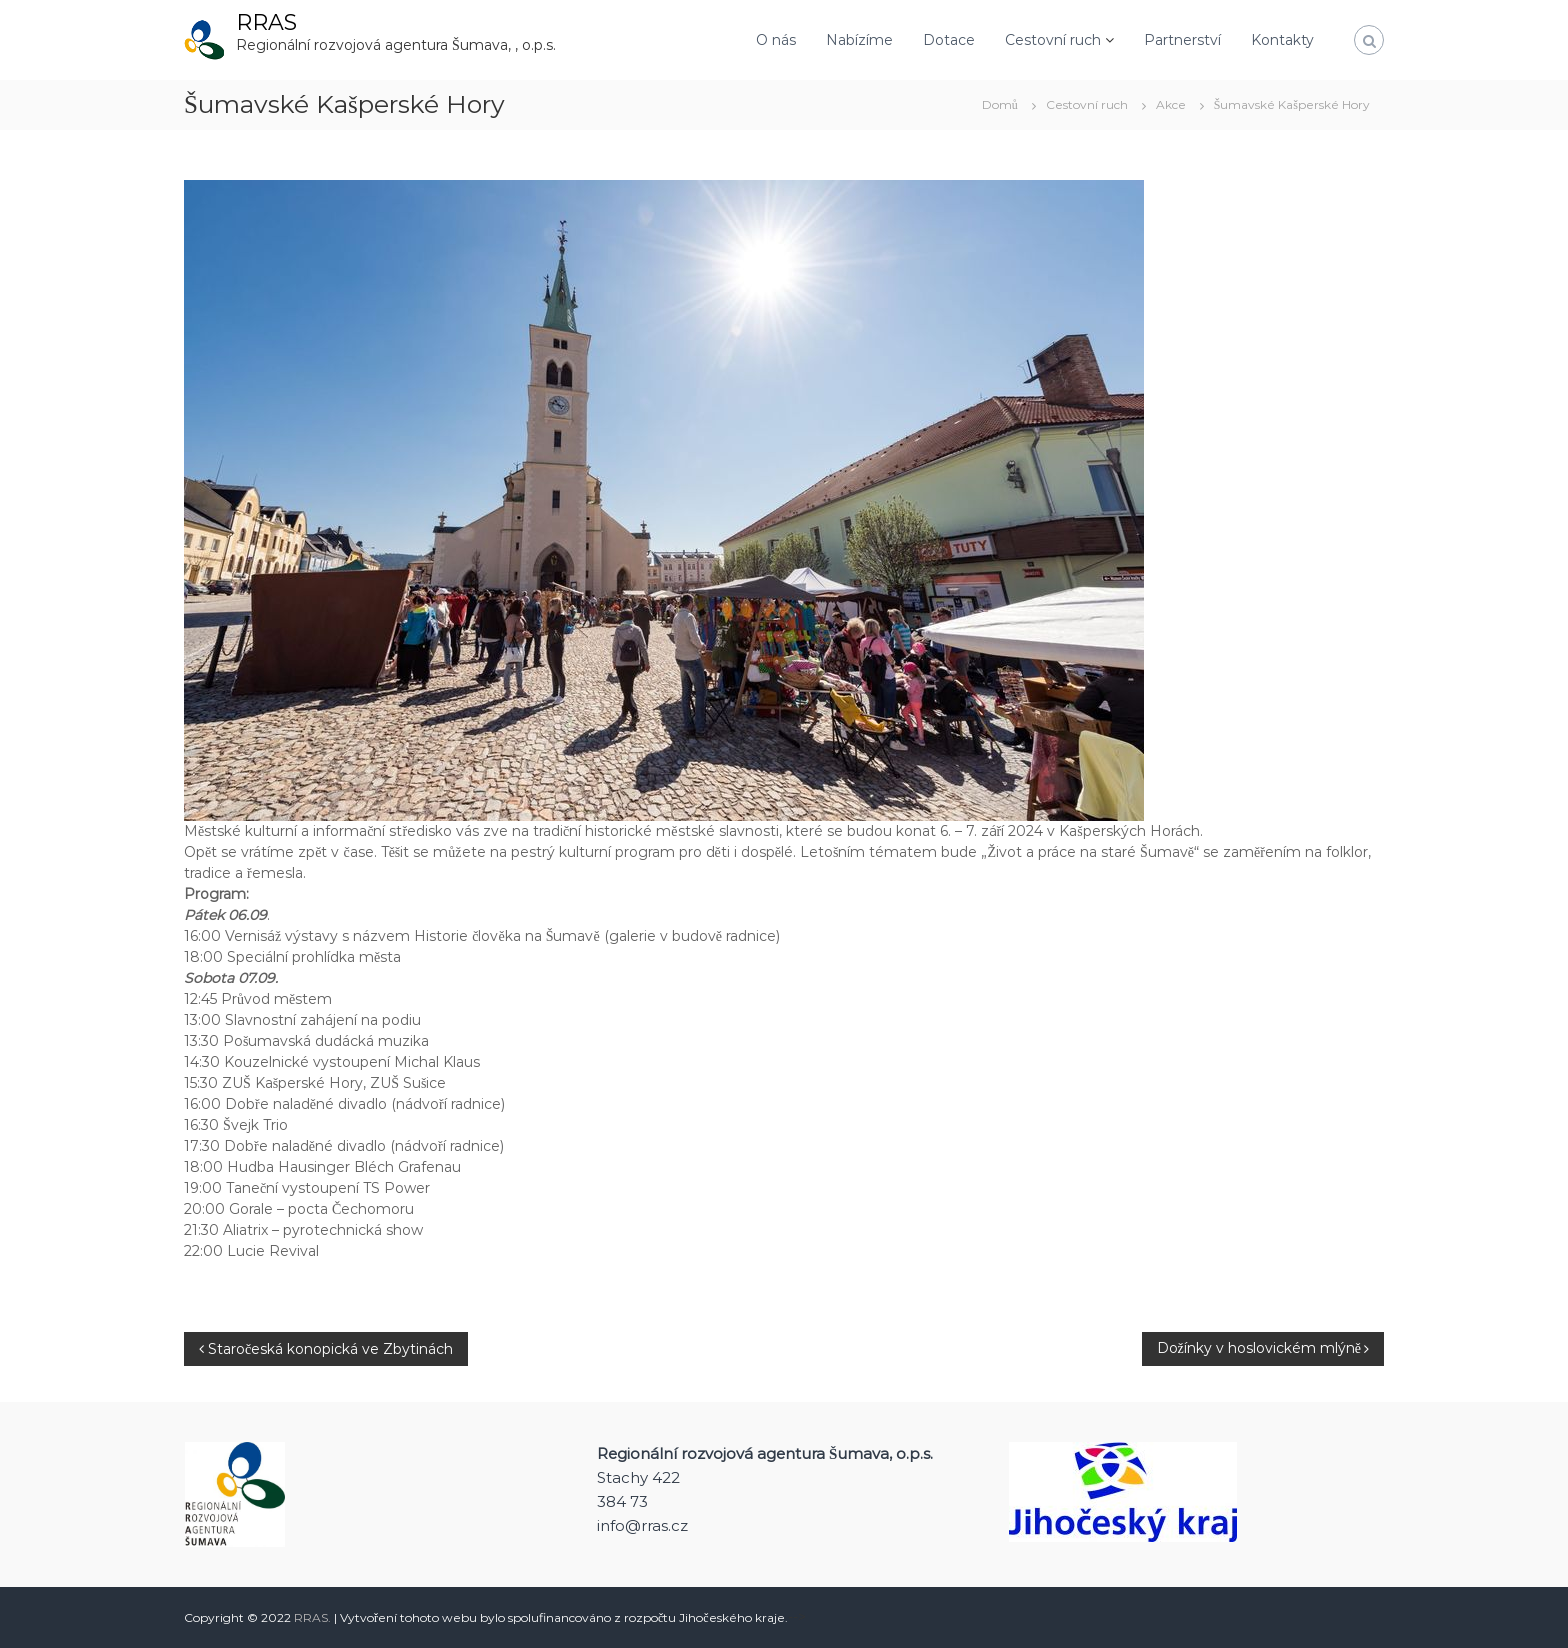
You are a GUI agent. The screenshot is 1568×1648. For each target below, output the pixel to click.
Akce (1171, 104)
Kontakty (1282, 40)
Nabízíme (859, 40)
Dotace (949, 40)
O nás (776, 40)
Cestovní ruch (1053, 40)
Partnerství (1182, 40)
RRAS (266, 22)
